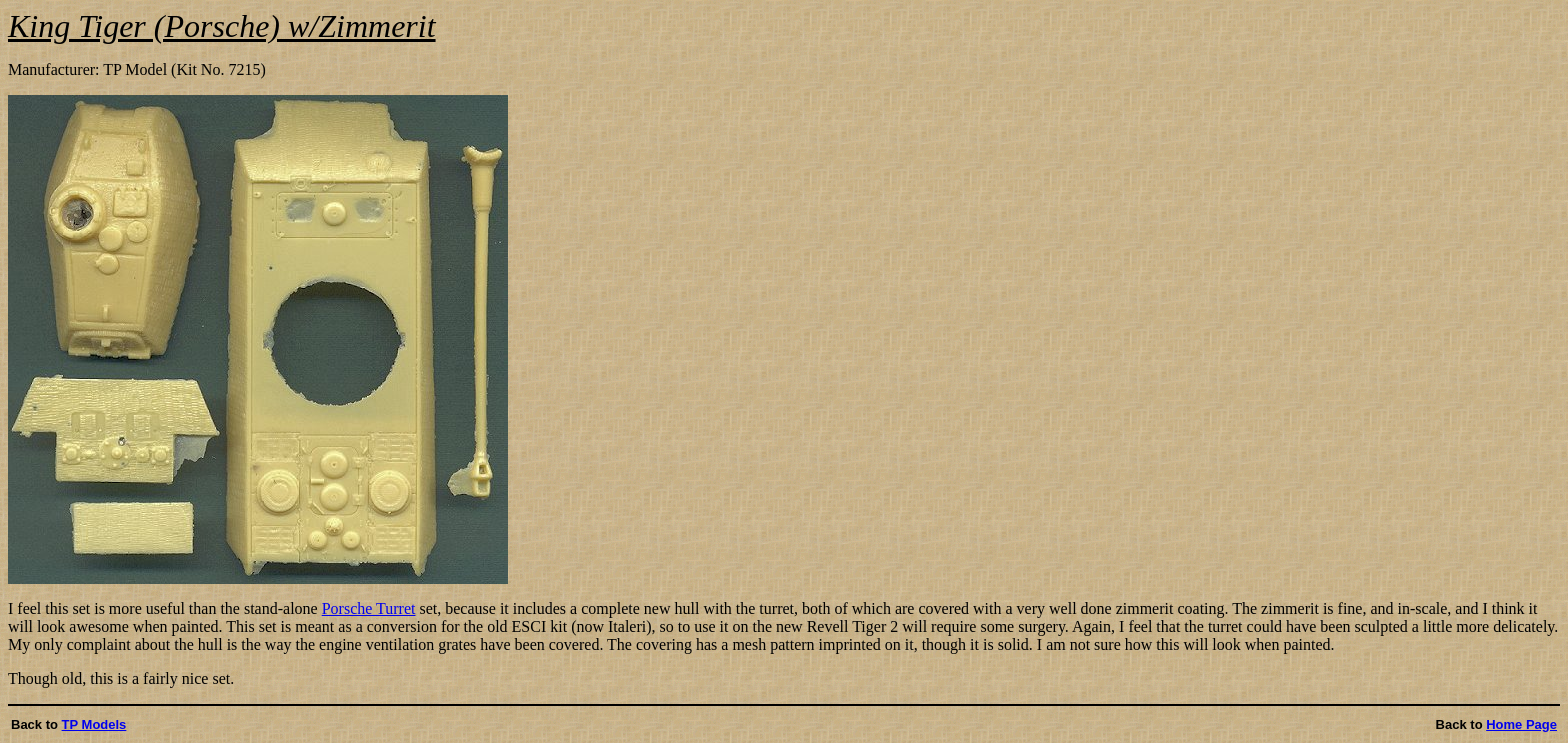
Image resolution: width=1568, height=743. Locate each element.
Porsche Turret (369, 608)
